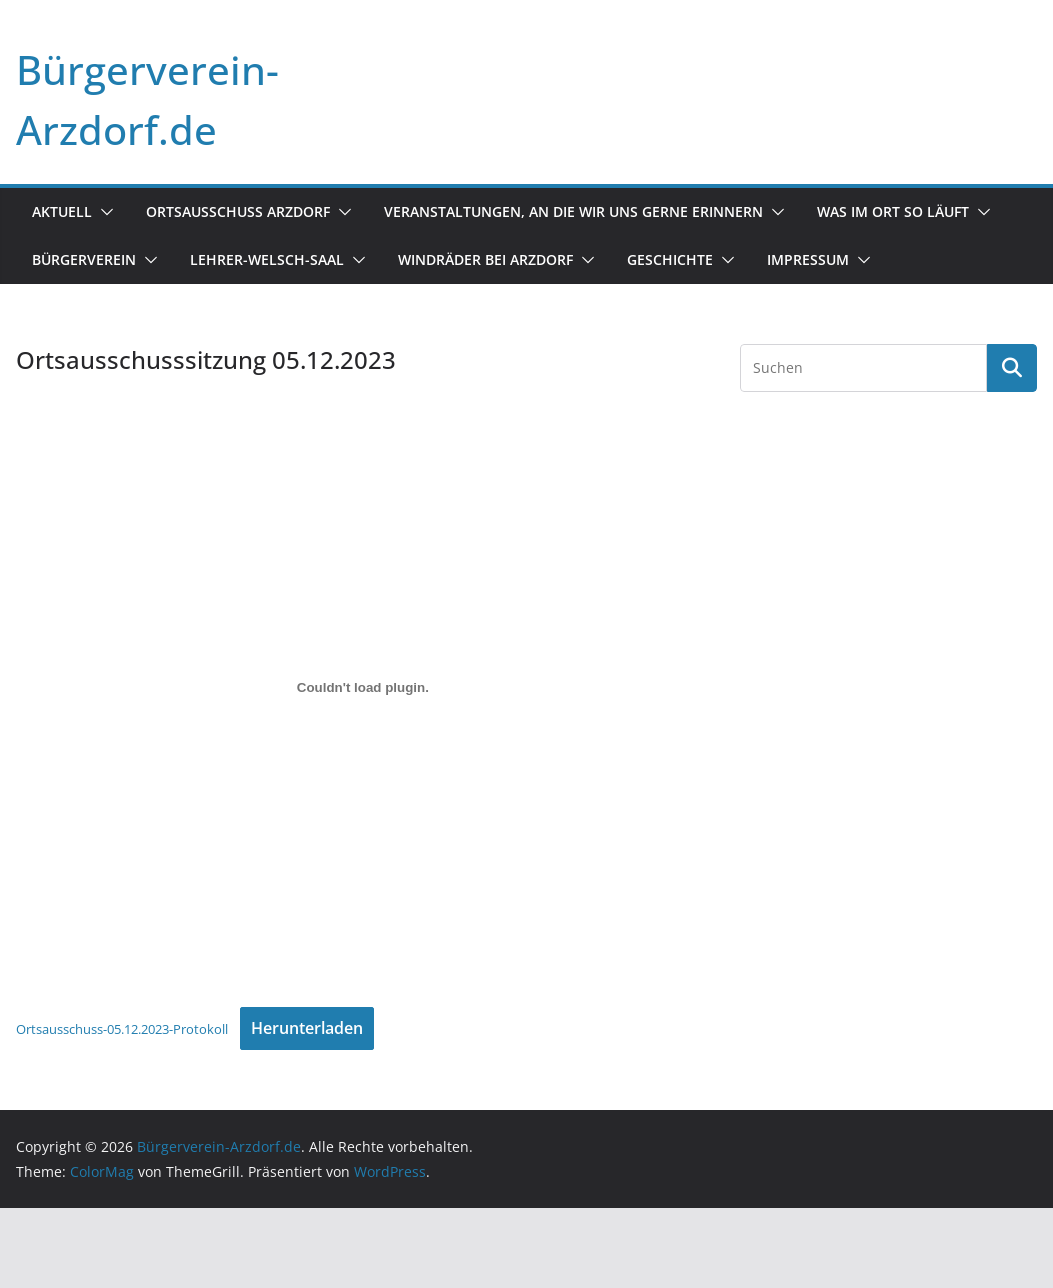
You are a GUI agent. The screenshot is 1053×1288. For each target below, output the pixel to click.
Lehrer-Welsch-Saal (267, 259)
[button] (103, 212)
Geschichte (670, 259)
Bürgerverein (84, 259)
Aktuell (62, 211)
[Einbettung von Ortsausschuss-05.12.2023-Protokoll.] (363, 687)
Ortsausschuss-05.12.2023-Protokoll (122, 1029)
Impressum (808, 259)
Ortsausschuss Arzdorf (238, 211)
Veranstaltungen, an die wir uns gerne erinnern (573, 211)
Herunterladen (307, 1028)
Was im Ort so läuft (893, 211)
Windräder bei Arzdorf (485, 259)
